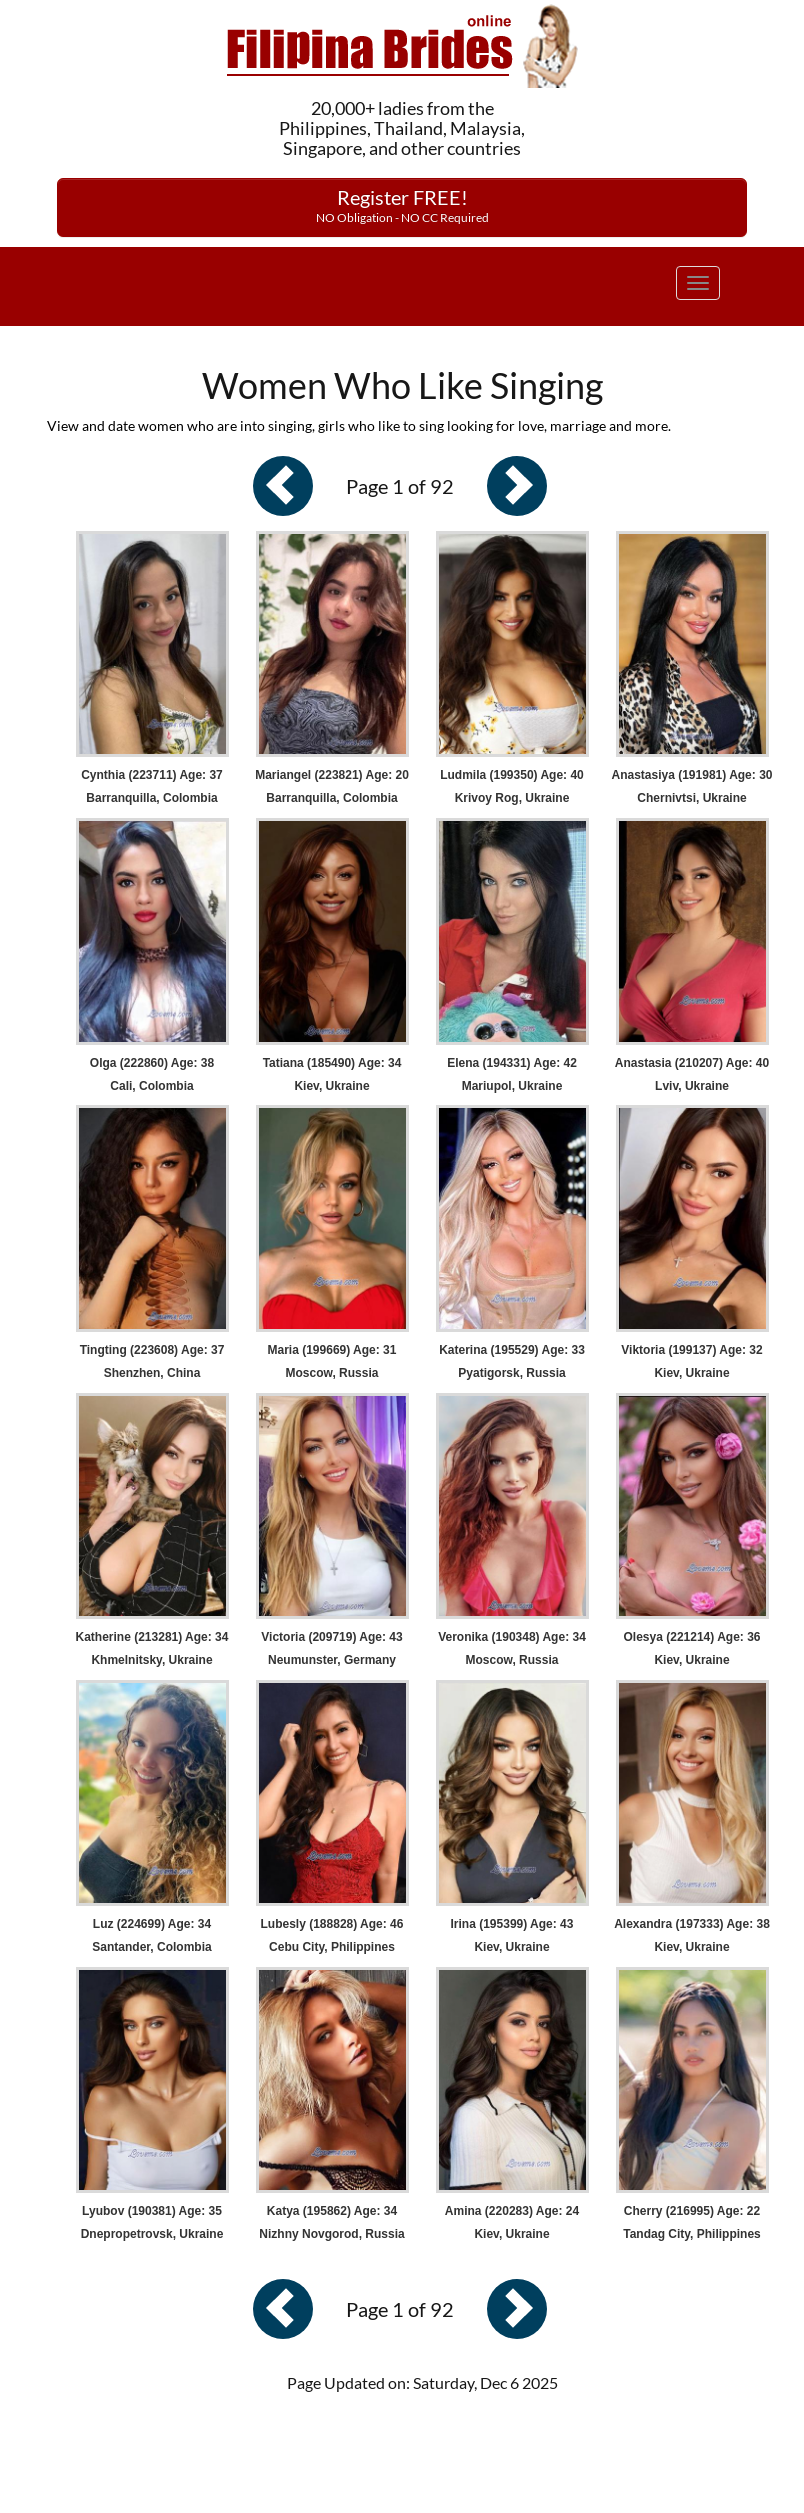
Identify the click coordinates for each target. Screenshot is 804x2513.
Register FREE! (402, 205)
